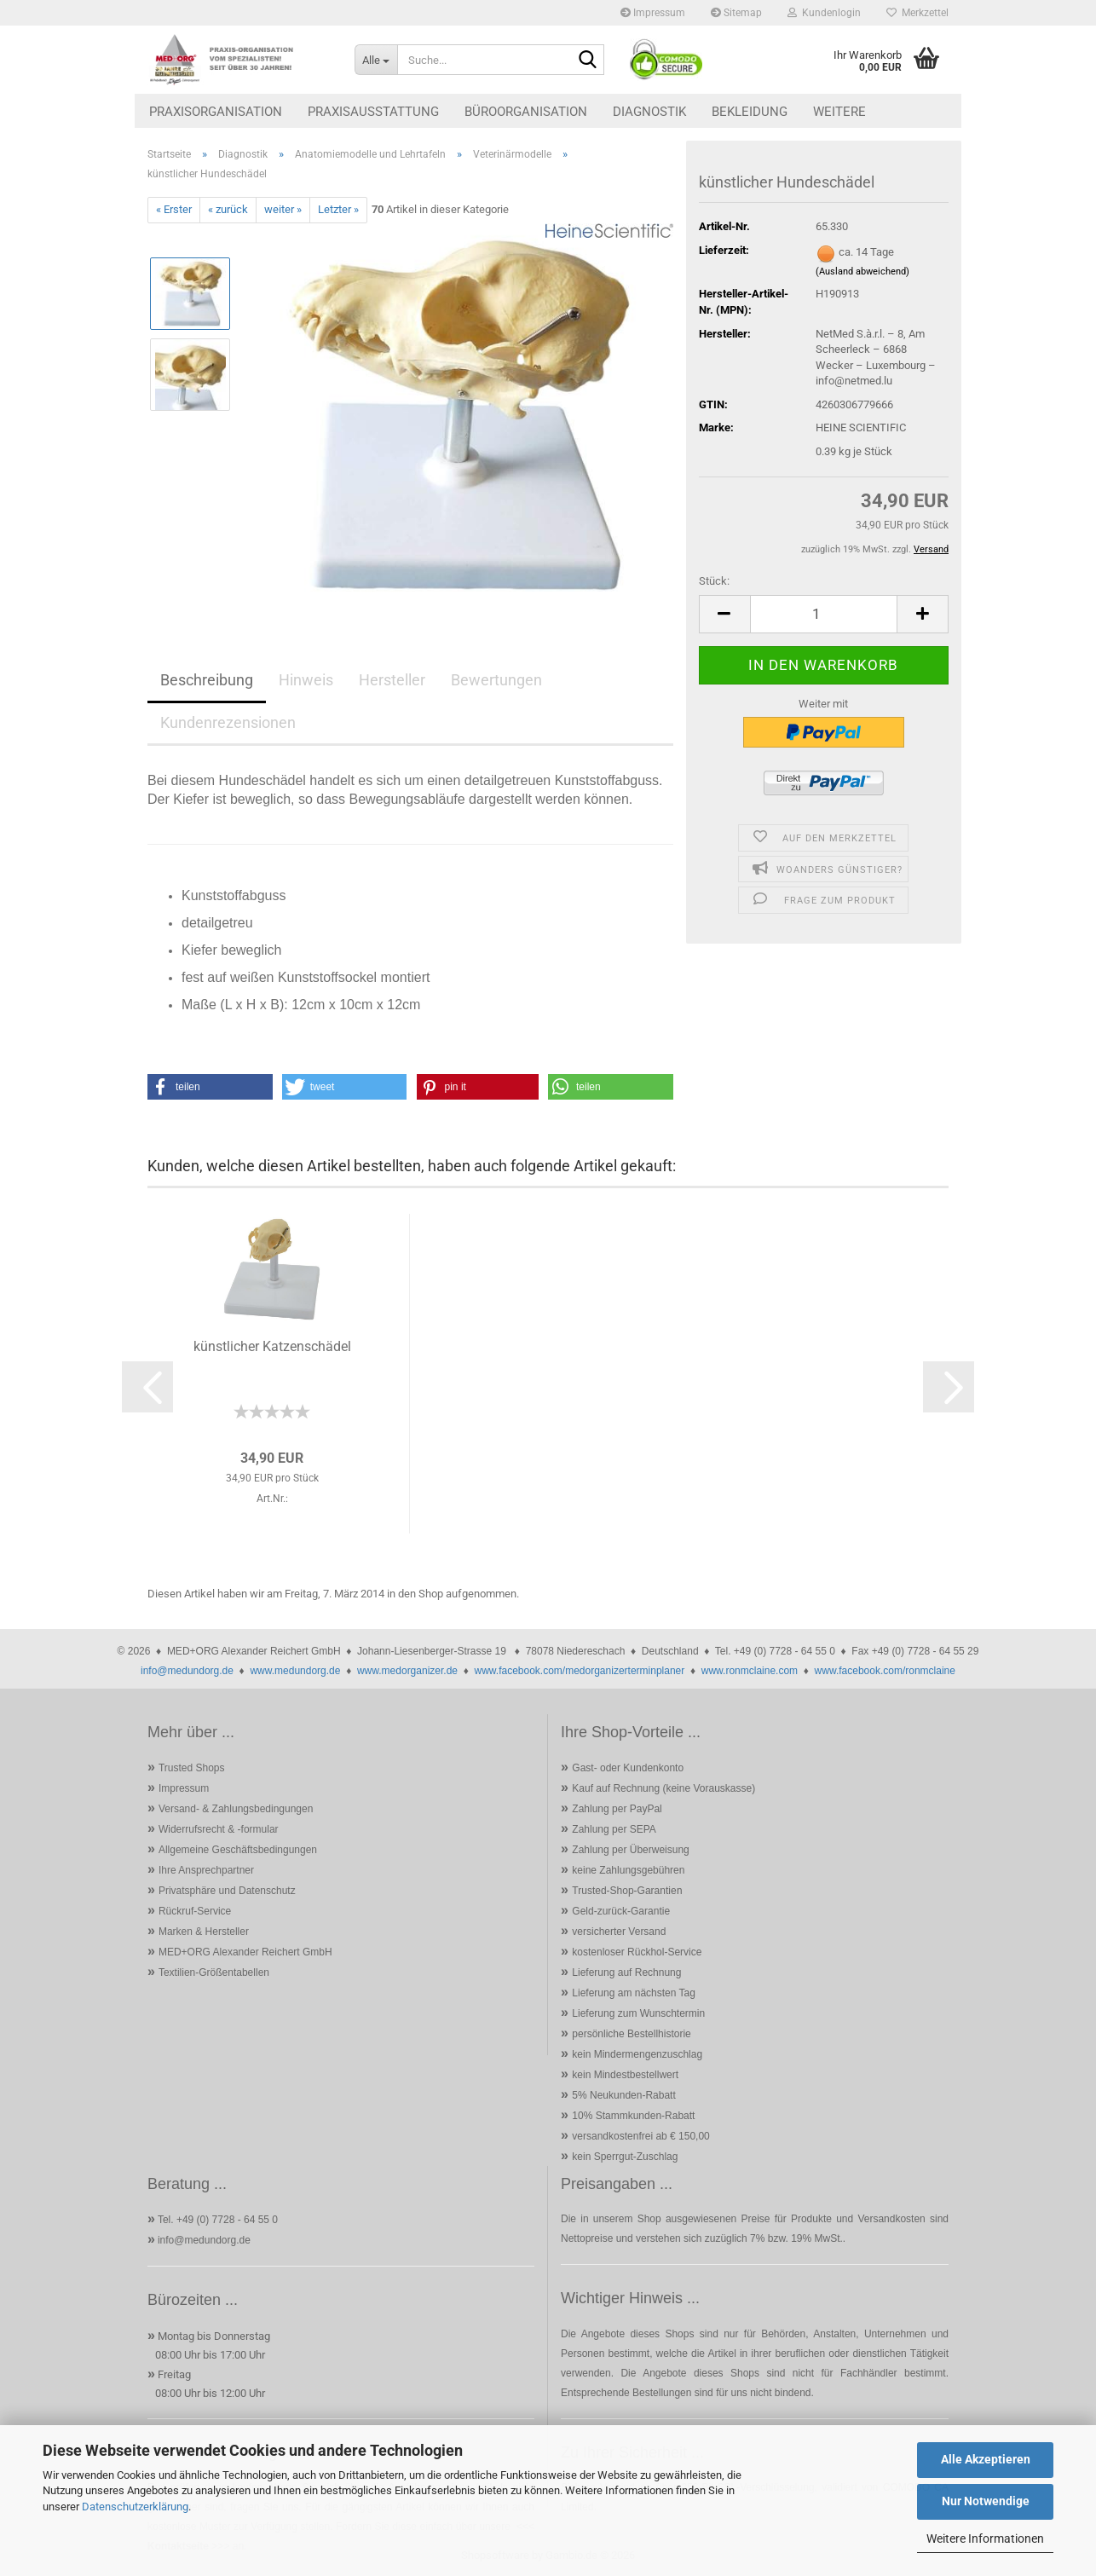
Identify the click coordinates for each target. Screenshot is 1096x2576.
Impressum (652, 13)
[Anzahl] (823, 614)
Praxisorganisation (215, 111)
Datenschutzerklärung (135, 2506)
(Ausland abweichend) (862, 271)
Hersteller (392, 680)
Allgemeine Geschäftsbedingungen (238, 1850)
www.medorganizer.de (407, 1671)
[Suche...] (376, 59)
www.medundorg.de (295, 1671)
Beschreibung (206, 680)
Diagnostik (649, 111)
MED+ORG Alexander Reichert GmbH (245, 1952)
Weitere (839, 111)
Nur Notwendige (986, 2501)
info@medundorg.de (187, 1671)
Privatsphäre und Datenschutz (227, 1891)
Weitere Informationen (985, 2538)
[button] (724, 614)
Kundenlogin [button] (824, 13)
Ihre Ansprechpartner (206, 1870)
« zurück (228, 209)
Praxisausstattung (373, 111)
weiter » (283, 209)
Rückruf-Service (195, 1911)
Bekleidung (749, 111)
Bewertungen (496, 680)
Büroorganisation (525, 111)
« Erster (174, 209)
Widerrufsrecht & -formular (219, 1829)
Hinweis (306, 680)
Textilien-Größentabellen (214, 1972)
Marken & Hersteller (204, 1932)
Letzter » (338, 209)
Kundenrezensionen (228, 722)
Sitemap (736, 13)
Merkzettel (917, 13)
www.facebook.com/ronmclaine (885, 1671)
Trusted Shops (192, 1768)
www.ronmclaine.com (749, 1671)
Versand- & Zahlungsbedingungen (236, 1809)
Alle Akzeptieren (985, 2459)
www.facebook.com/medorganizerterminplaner (579, 1671)
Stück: (714, 581)
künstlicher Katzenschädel (272, 1346)
